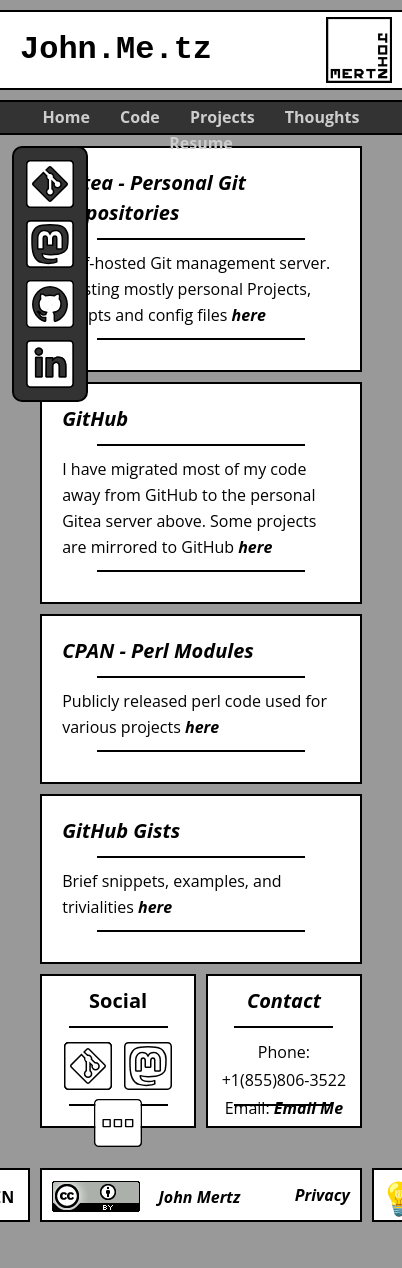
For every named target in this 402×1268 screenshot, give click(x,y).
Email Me (308, 1108)
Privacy (322, 1195)
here (249, 315)
